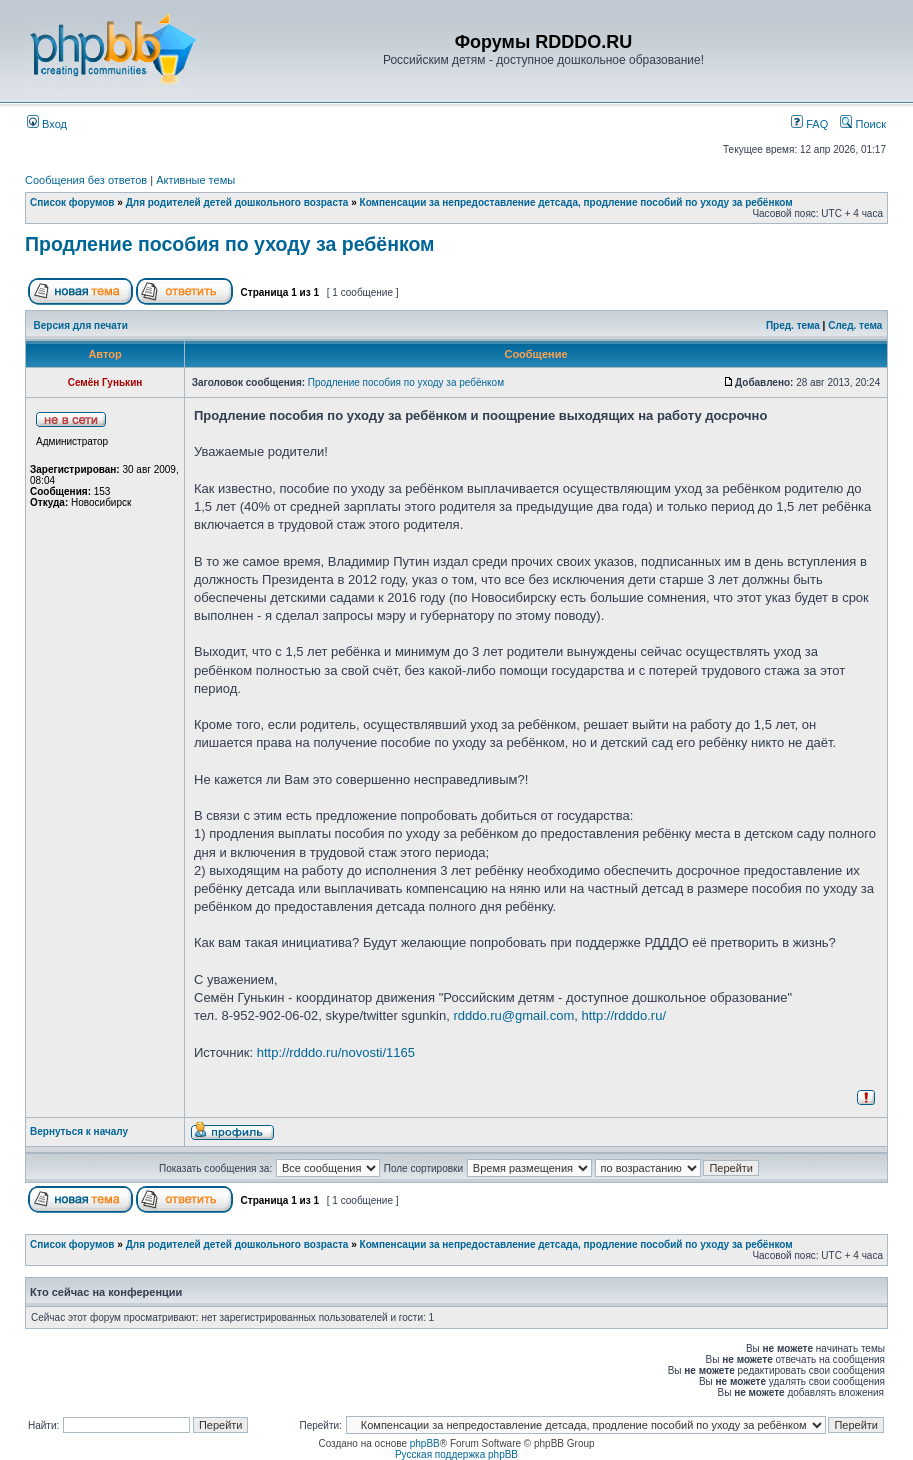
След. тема (855, 325)
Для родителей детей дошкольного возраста (237, 202)
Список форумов (72, 202)
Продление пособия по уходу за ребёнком (230, 244)
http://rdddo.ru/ (623, 1015)
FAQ (809, 124)
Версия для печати (81, 325)
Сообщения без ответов (86, 180)
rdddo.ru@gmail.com (513, 1015)
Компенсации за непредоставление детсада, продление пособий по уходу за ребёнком (576, 202)
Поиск (863, 124)
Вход (47, 124)
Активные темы (195, 180)
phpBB (425, 1443)
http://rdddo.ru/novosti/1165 (336, 1052)
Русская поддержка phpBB (456, 1454)
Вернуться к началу (79, 1131)
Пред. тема (793, 325)
